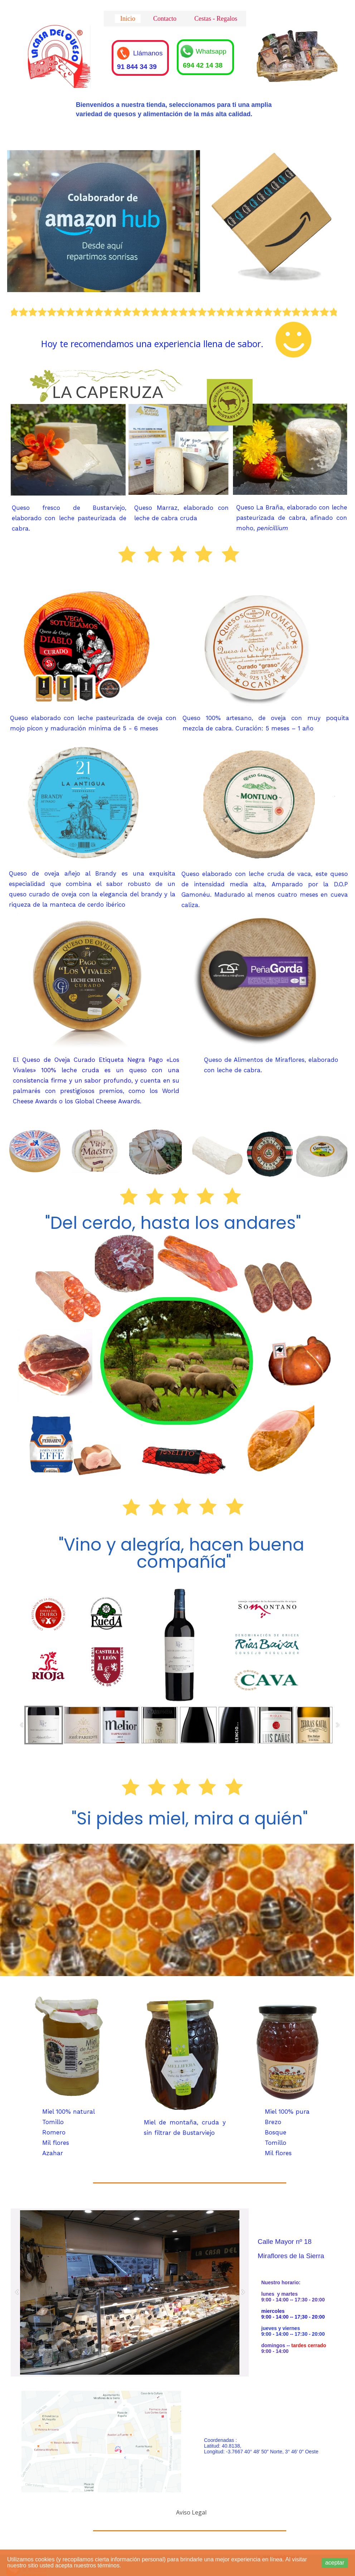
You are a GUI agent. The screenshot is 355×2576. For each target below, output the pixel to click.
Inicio (127, 18)
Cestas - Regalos (215, 18)
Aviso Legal (191, 2512)
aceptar (334, 2563)
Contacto (164, 18)
